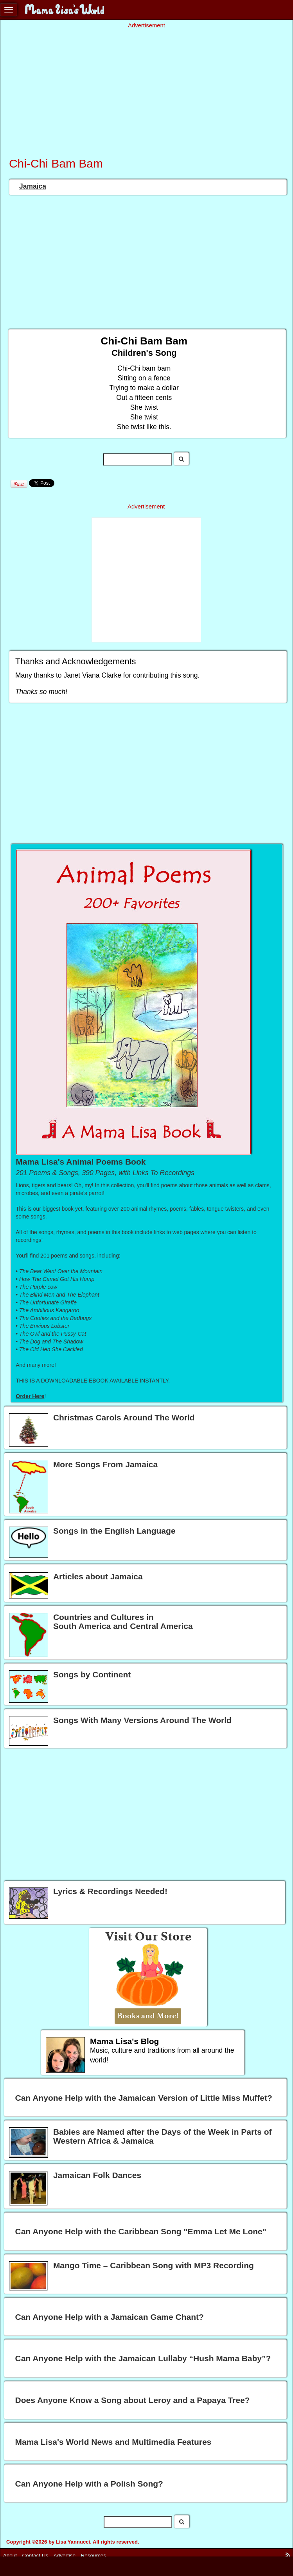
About (10, 2555)
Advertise (64, 2555)
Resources (93, 2555)
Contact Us (35, 2555)
